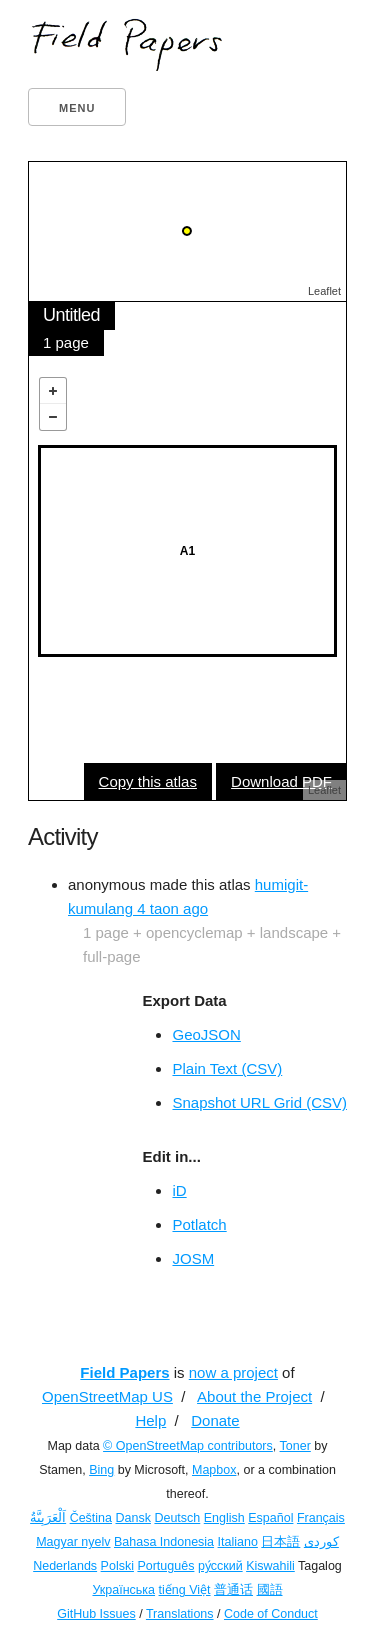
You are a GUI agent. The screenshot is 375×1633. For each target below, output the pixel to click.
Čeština (91, 1518)
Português (165, 1566)
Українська (123, 1590)
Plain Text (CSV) (227, 1068)
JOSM (193, 1258)
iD (179, 1190)
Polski (117, 1566)
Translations (180, 1614)
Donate (215, 1420)
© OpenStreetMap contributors (188, 1446)
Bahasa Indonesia (164, 1542)
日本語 (280, 1542)
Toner (295, 1446)
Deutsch (177, 1518)
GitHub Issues (96, 1614)
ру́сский (220, 1566)
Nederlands (65, 1566)
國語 (270, 1590)
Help (150, 1420)
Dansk (133, 1518)
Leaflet (324, 291)
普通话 (233, 1590)
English (224, 1518)
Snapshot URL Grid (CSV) (259, 1102)
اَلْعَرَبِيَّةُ (48, 1518)
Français (321, 1518)
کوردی (321, 1542)
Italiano (238, 1542)
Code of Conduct (271, 1614)
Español (270, 1518)
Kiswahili (270, 1566)
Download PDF (281, 781)
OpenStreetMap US (107, 1396)
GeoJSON (206, 1034)
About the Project (254, 1396)
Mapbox (214, 1470)
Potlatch (199, 1224)
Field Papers (124, 1372)
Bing (101, 1470)
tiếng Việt (185, 1590)
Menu (77, 108)
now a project (233, 1372)
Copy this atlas (148, 781)
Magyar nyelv (73, 1542)
